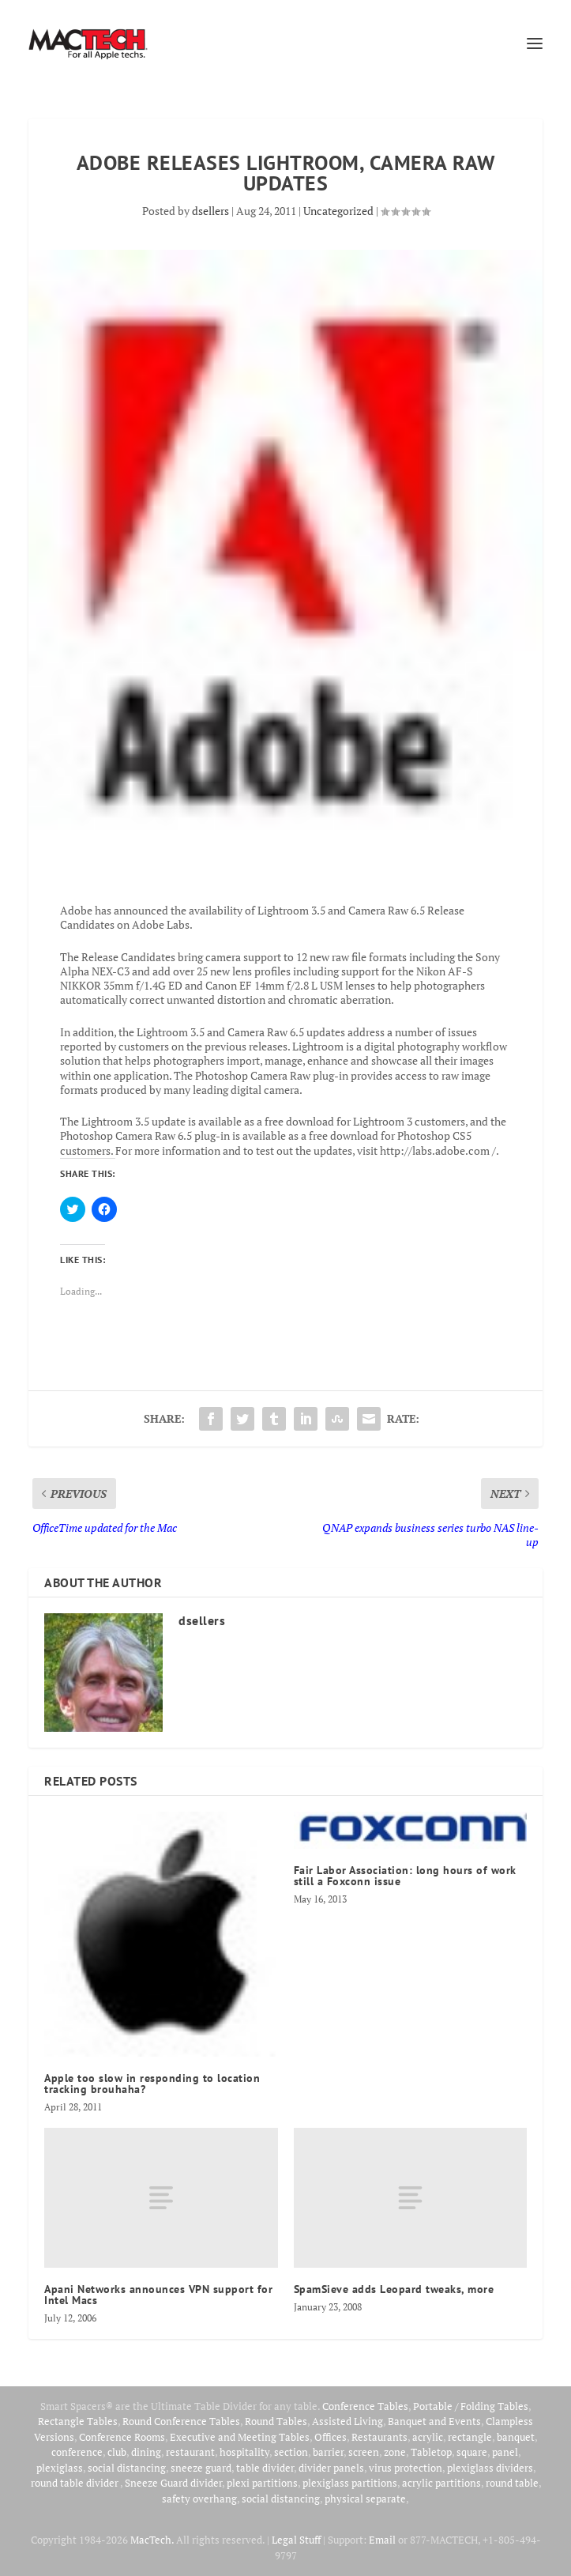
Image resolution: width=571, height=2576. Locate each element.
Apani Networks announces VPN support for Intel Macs (158, 2294)
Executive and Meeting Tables (240, 2437)
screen (363, 2452)
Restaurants (379, 2437)
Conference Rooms (122, 2437)
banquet (516, 2437)
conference (77, 2452)
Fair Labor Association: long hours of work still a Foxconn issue (405, 1875)
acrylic (427, 2437)
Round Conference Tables (181, 2421)
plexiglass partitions (349, 2483)
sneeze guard (201, 2468)
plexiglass (59, 2468)
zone (395, 2452)
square (471, 2452)
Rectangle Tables (78, 2421)
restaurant (190, 2452)
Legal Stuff (296, 2540)
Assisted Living (347, 2421)
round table (512, 2483)
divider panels (331, 2468)
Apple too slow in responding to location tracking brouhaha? (152, 2083)
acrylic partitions (441, 2483)
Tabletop (431, 2452)
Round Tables (276, 2421)
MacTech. (152, 2540)
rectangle (470, 2437)
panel (505, 2452)
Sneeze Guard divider (173, 2483)
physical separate (365, 2498)
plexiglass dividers (490, 2468)
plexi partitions (262, 2483)
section (291, 2452)
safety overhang (199, 2498)
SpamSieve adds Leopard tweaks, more (394, 2289)
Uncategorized (338, 210)
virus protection (405, 2468)
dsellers (210, 210)
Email (382, 2540)
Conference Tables (365, 2406)
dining (146, 2452)
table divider (265, 2468)
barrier (328, 2452)
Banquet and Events (434, 2421)
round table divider (75, 2483)
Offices (330, 2437)
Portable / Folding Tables (470, 2406)
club (116, 2452)
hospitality (244, 2452)
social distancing (127, 2468)
